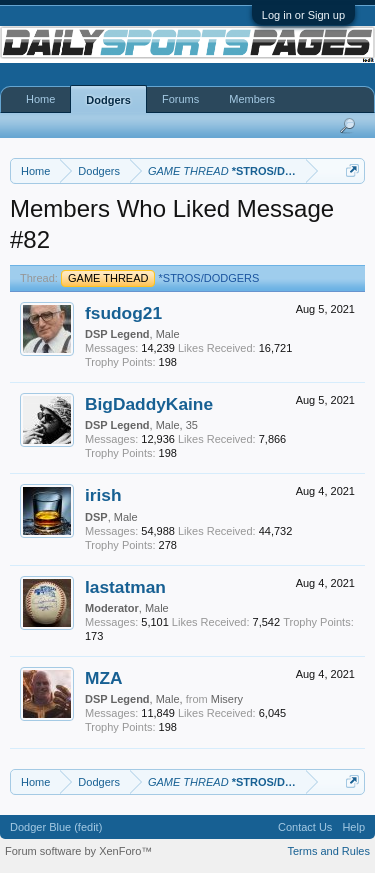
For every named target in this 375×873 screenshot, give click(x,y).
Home (40, 99)
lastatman (125, 587)
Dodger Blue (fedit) (56, 827)
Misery (227, 699)
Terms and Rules (328, 851)
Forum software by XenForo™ (78, 851)
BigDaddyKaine (149, 404)
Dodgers (108, 100)
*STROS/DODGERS (160, 278)
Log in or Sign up (303, 15)
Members (252, 99)
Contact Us (305, 827)
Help (353, 827)
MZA (104, 678)
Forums (180, 99)
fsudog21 (123, 313)
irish (103, 495)
